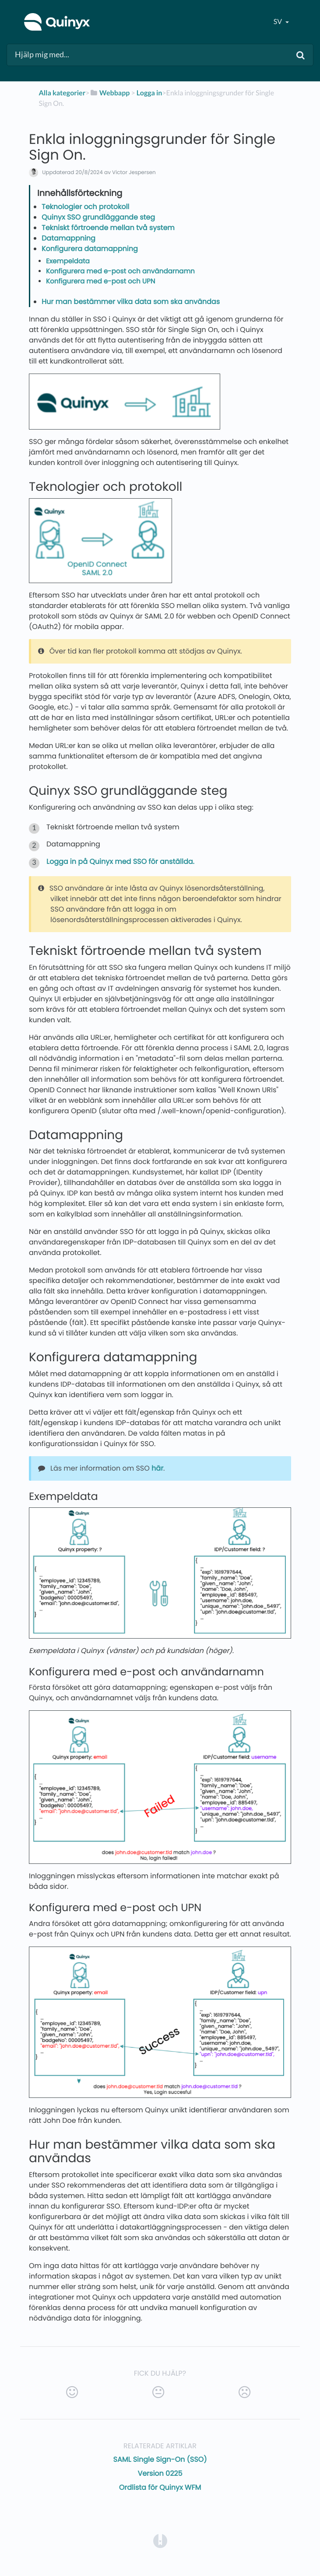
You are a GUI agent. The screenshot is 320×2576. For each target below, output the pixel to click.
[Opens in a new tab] (160, 2540)
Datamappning (68, 238)
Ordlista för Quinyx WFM (160, 2487)
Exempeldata (68, 261)
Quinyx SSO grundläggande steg (98, 217)
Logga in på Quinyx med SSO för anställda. (120, 861)
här (157, 1468)
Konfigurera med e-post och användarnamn (120, 271)
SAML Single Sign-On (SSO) (160, 2459)
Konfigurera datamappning (90, 249)
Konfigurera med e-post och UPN (100, 281)
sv (278, 21)
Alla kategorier (62, 93)
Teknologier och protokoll (85, 207)
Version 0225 (159, 2473)
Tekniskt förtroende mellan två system (108, 228)
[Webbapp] (109, 93)
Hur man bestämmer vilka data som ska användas (131, 302)
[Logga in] (149, 93)
